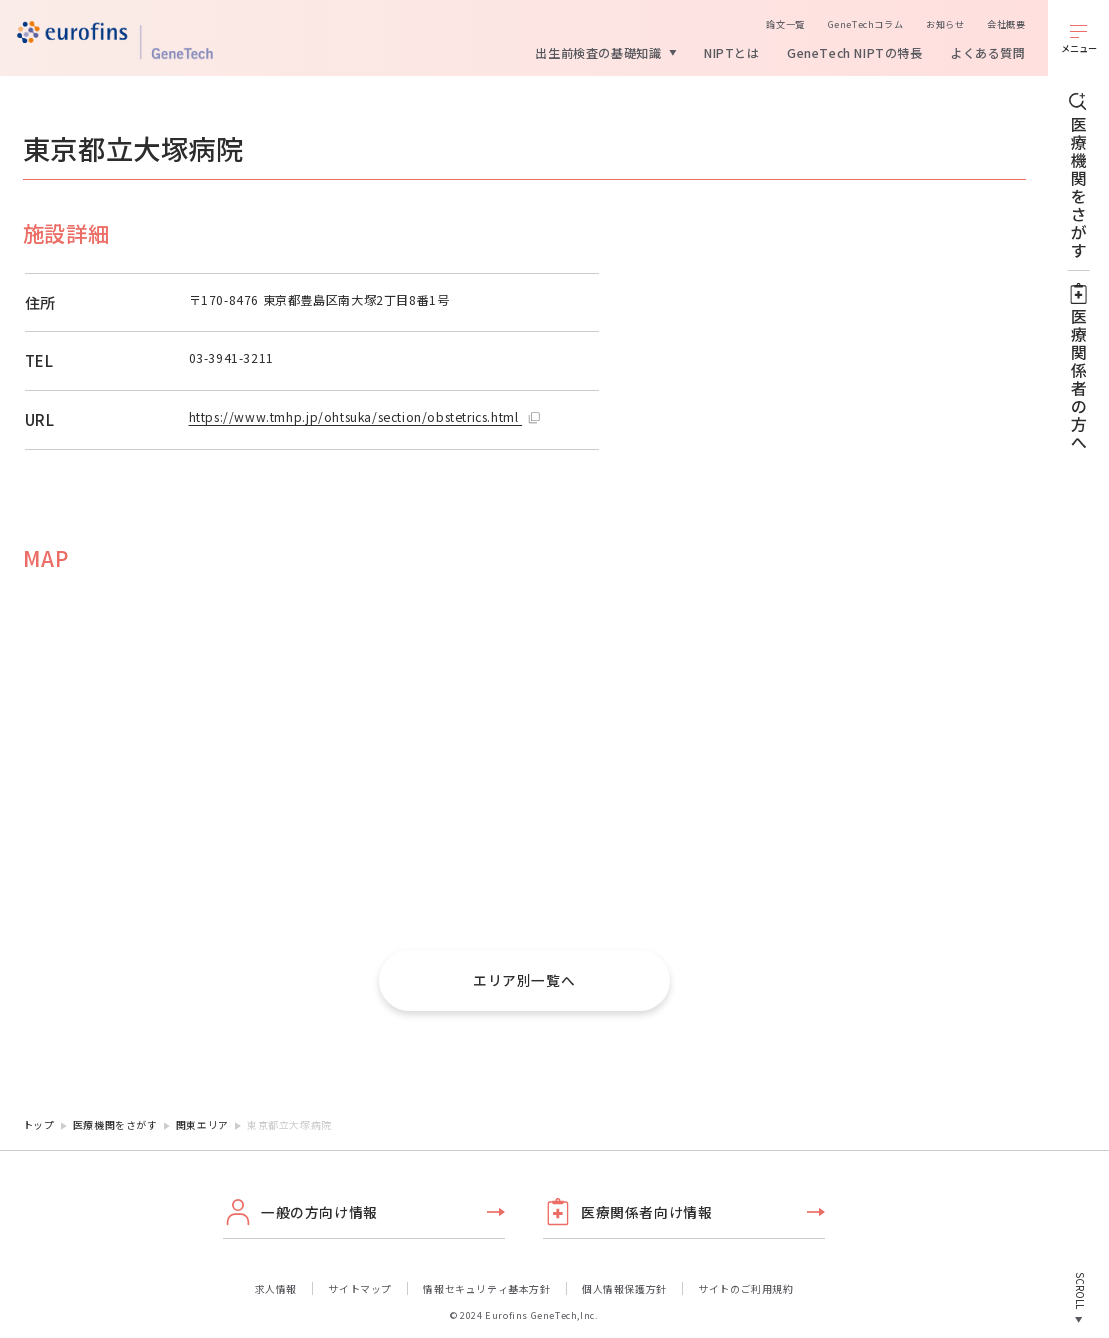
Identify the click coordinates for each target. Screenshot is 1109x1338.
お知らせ (945, 24)
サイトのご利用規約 (745, 1289)
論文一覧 (785, 24)
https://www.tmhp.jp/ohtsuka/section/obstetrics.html (356, 416)
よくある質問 (988, 52)
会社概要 (1006, 24)
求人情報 (276, 1289)
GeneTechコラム (866, 24)
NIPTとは (732, 52)
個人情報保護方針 (624, 1289)
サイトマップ (360, 1289)
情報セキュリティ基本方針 (486, 1289)
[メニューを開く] (1078, 38)
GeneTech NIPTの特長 (855, 52)
